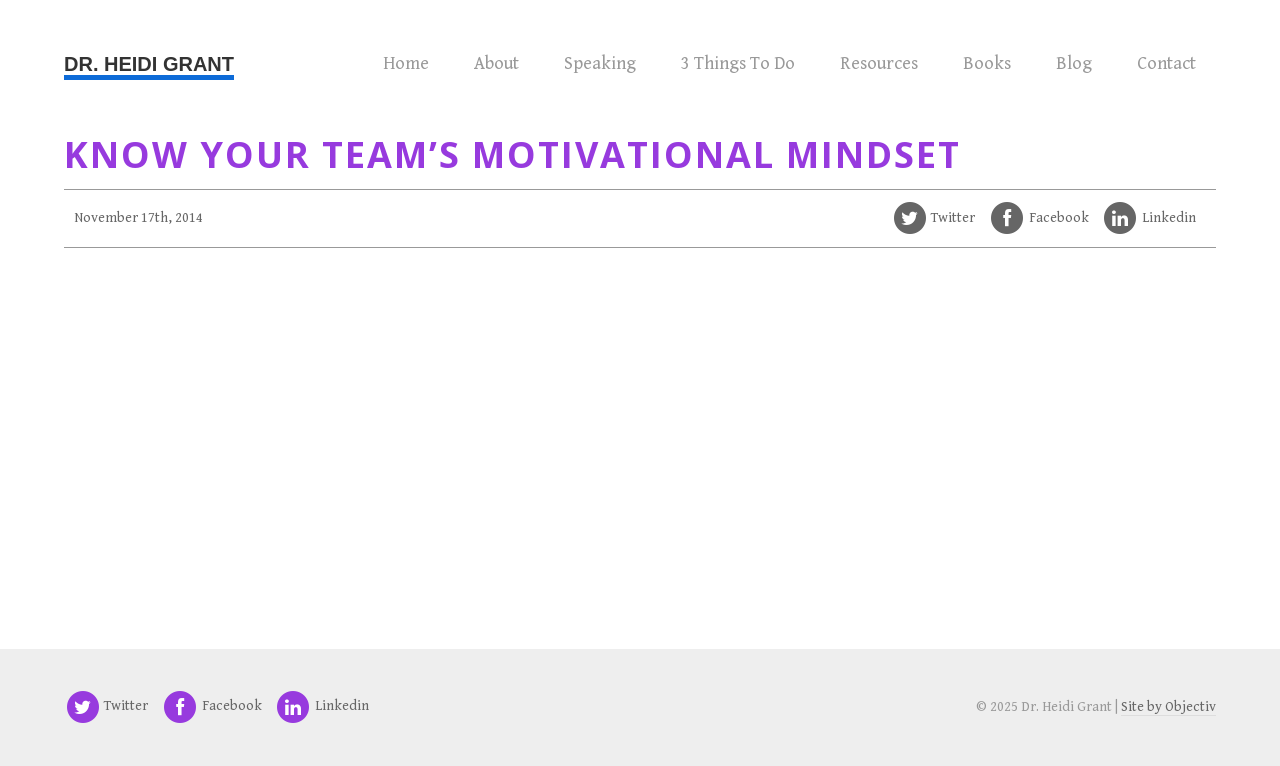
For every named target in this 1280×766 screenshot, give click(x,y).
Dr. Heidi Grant (149, 64)
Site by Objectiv (1168, 707)
